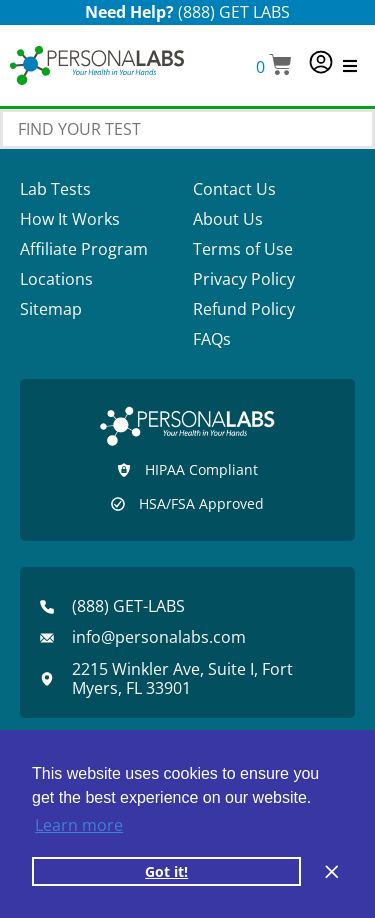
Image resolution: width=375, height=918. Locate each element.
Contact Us (234, 189)
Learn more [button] (79, 825)
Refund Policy (244, 309)
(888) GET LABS (234, 12)
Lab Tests (55, 189)
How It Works (70, 219)
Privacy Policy (244, 279)
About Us (228, 219)
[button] (274, 66)
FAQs (212, 339)
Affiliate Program (84, 249)
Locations (56, 279)
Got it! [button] (166, 871)
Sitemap (51, 309)
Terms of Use (243, 249)
